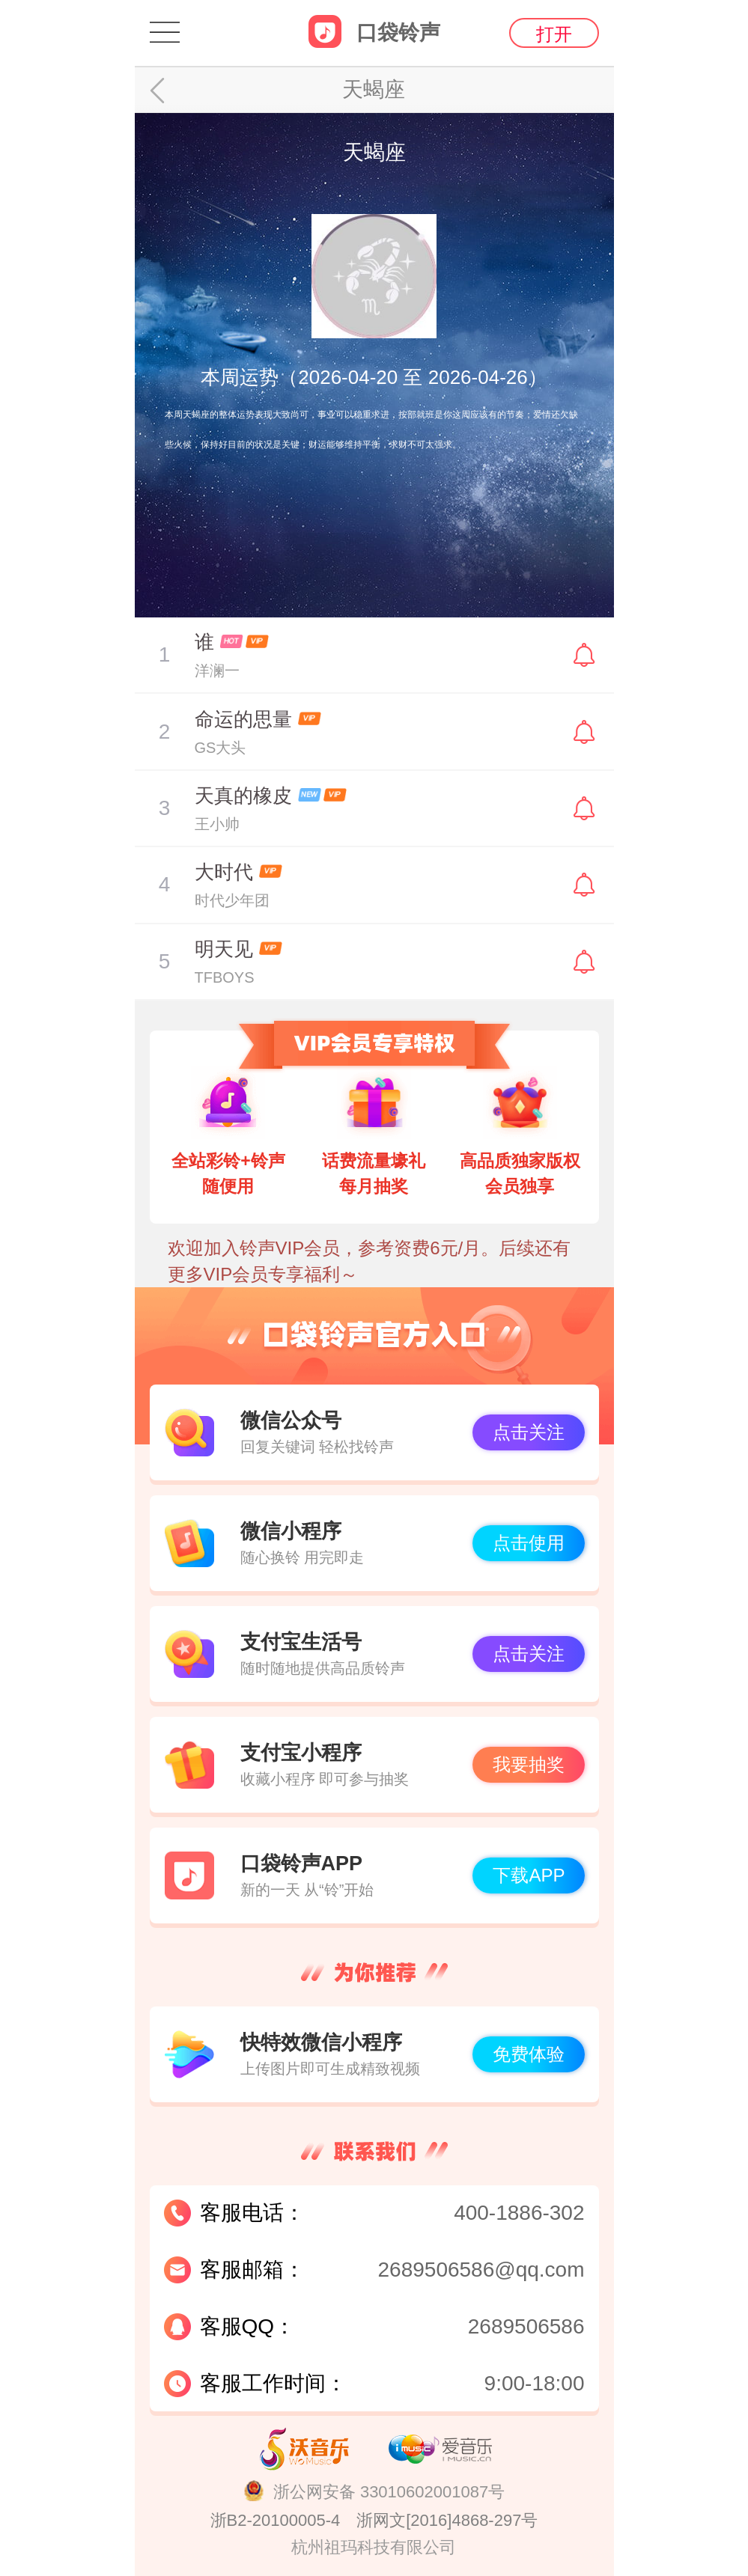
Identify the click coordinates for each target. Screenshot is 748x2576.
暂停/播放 (165, 655)
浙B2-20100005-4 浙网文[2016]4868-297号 (374, 2520)
